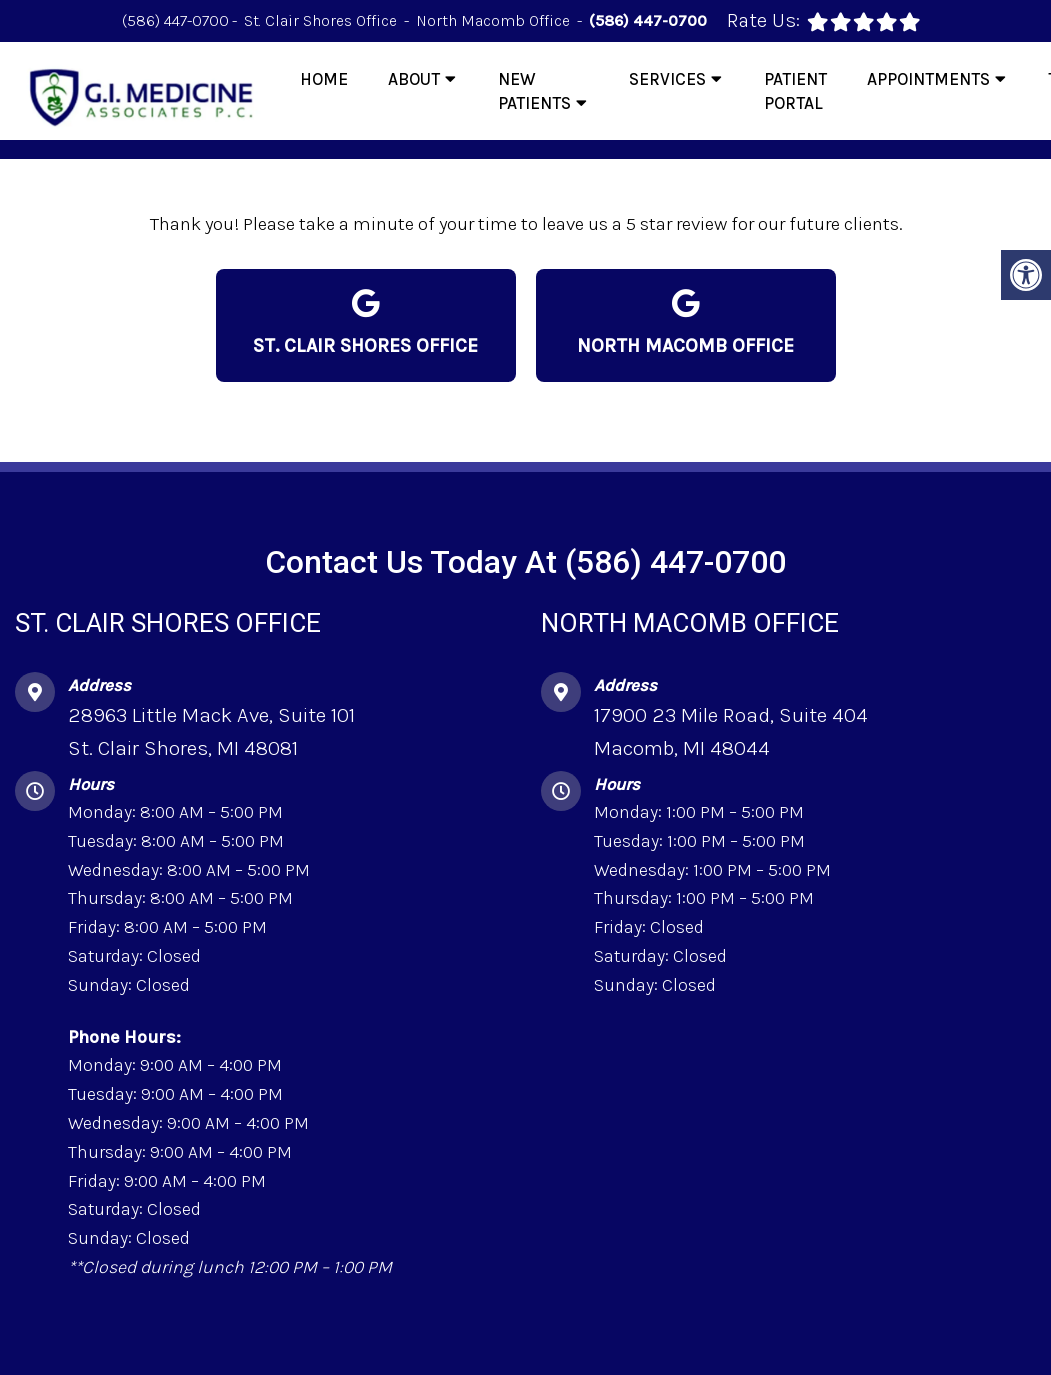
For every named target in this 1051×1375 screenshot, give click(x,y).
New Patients (534, 91)
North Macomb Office (495, 20)
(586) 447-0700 (175, 20)
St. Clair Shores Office (322, 20)
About (414, 79)
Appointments (928, 79)
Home (324, 79)
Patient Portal (795, 91)
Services (667, 79)
